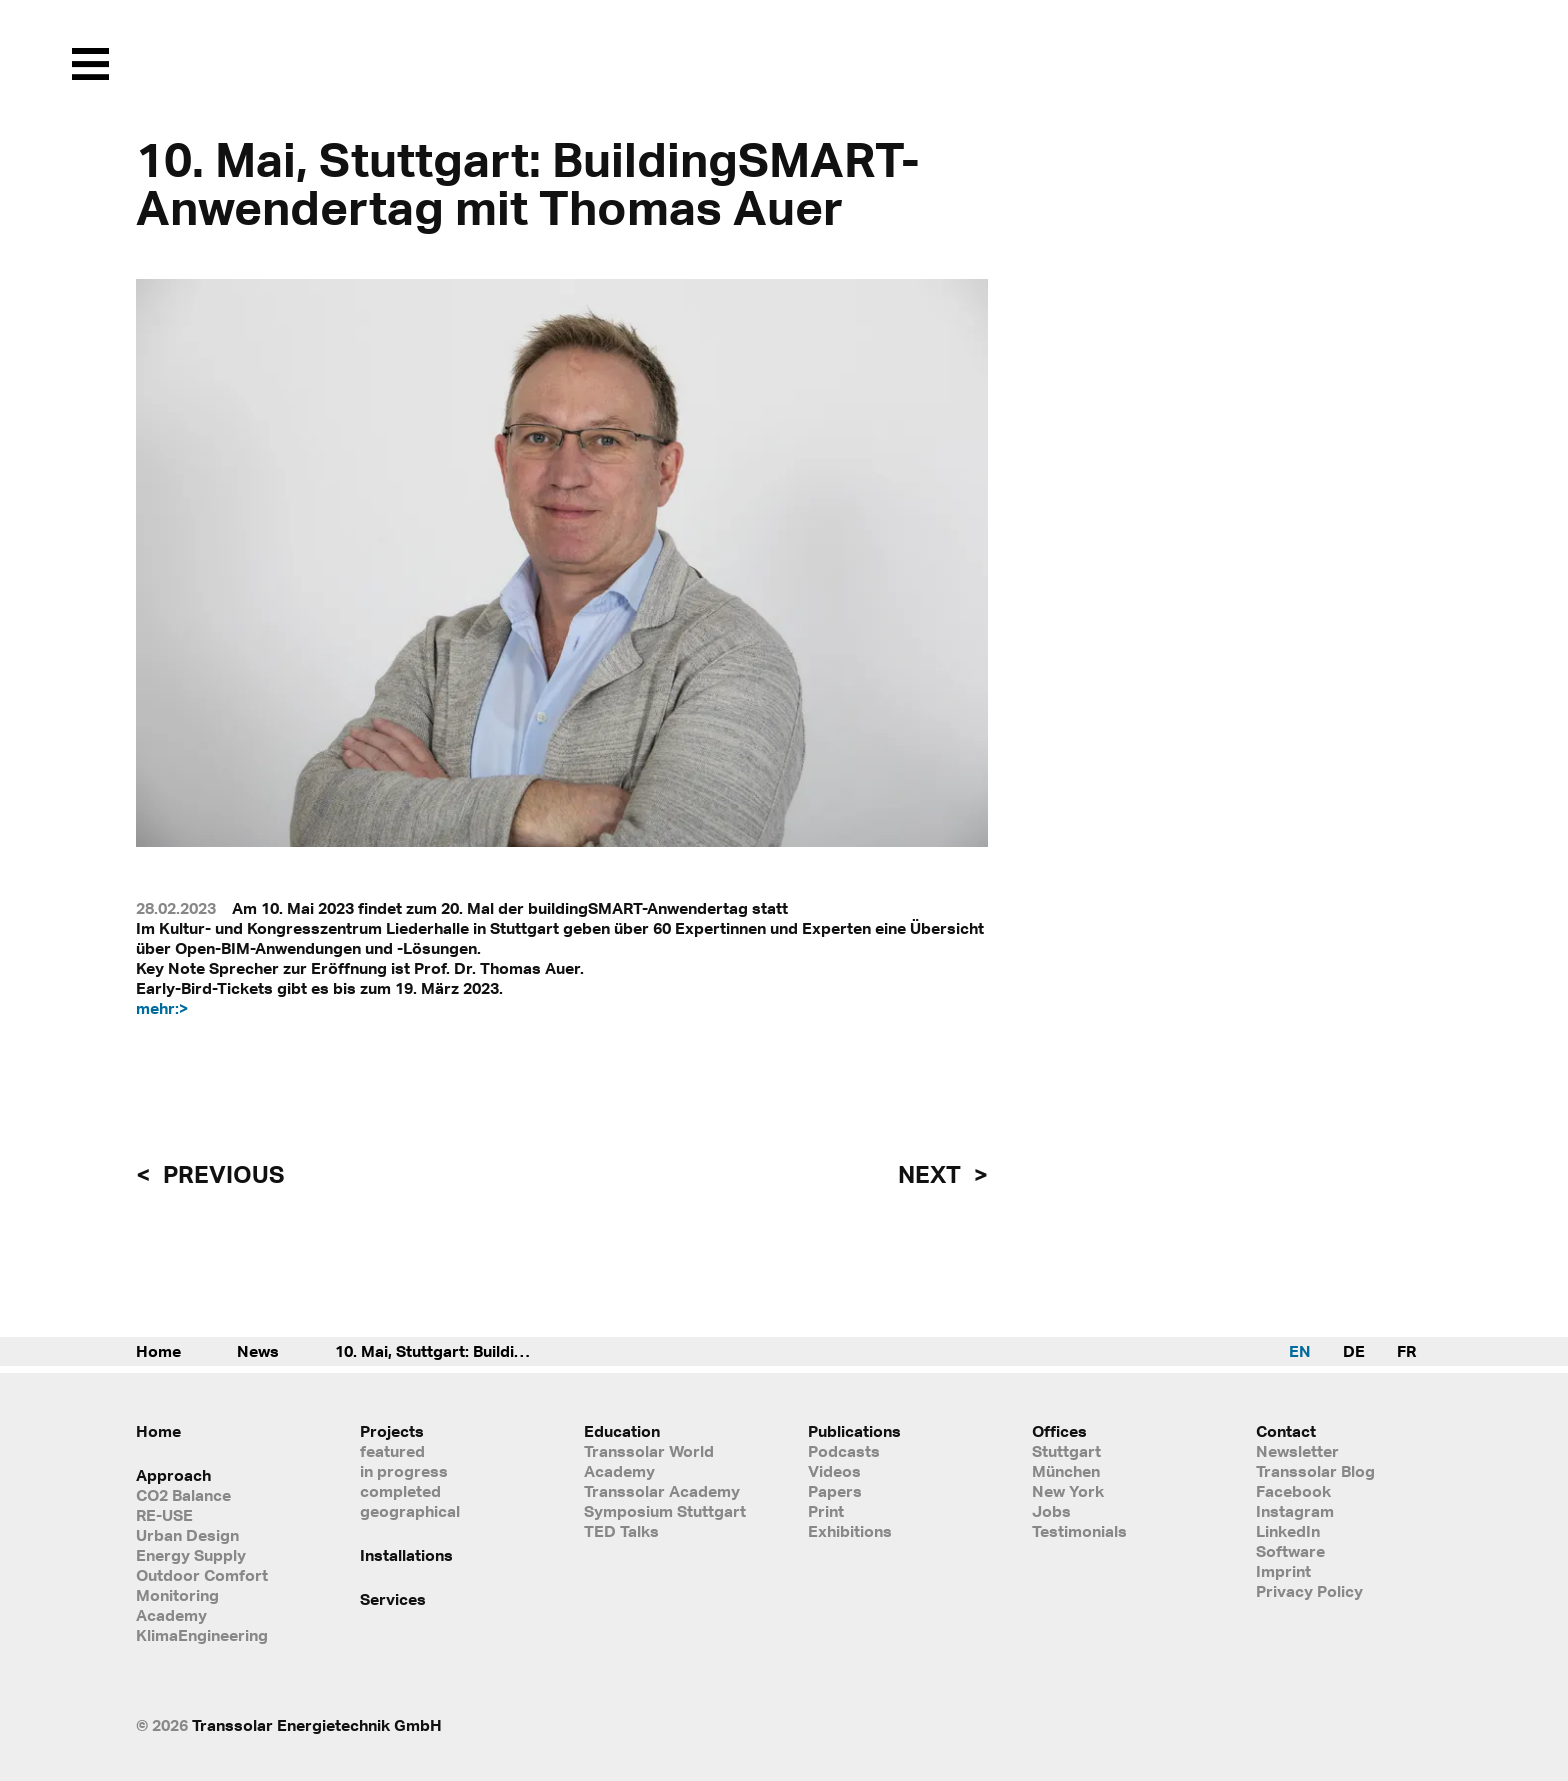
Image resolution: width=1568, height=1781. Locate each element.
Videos (834, 1471)
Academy (171, 1615)
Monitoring (177, 1595)
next (932, 1174)
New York (1068, 1491)
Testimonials (1079, 1531)
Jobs (1051, 1511)
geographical (410, 1511)
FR (1406, 1351)
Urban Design (187, 1535)
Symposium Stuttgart (665, 1511)
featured (392, 1451)
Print (826, 1511)
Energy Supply (191, 1555)
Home (158, 1351)
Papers (835, 1491)
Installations (406, 1555)
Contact (1286, 1431)
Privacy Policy (1309, 1591)
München (1066, 1471)
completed (400, 1491)
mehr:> (162, 1008)
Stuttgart (1066, 1451)
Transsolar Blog (1315, 1471)
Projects (392, 1431)
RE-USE (164, 1515)
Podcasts (844, 1451)
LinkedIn (1288, 1531)
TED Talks (621, 1531)
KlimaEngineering (202, 1635)
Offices (1059, 1431)
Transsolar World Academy (649, 1461)
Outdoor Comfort (202, 1575)
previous (221, 1174)
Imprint (1283, 1571)
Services (393, 1599)
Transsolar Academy (662, 1491)
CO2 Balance (183, 1495)
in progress (404, 1471)
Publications (854, 1431)
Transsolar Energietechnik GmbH (317, 1725)
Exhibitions (850, 1531)
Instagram (1295, 1511)
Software (1290, 1551)
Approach (173, 1475)
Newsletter (1297, 1451)
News (258, 1351)
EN (1300, 1351)
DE (1354, 1351)
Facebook (1293, 1491)
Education (622, 1431)
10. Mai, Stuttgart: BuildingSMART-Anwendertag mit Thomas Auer (455, 1351)
